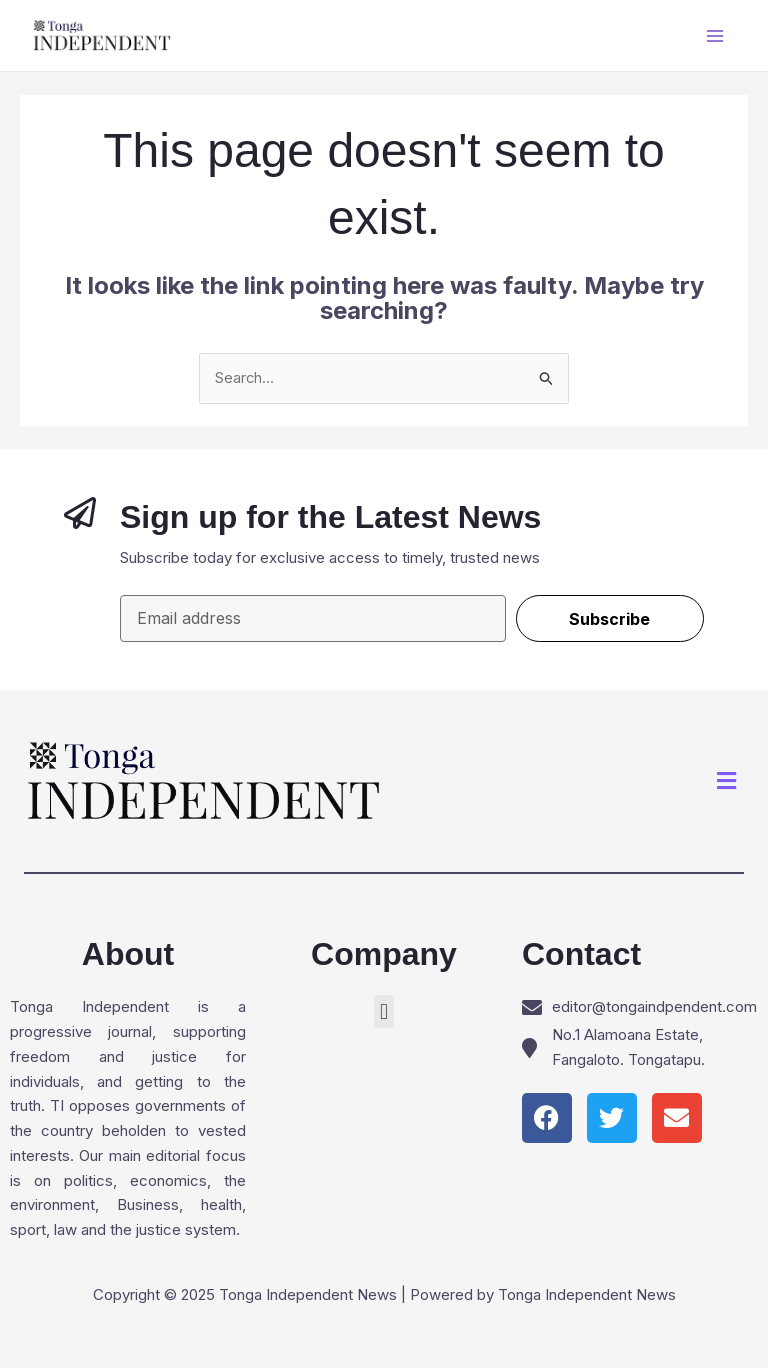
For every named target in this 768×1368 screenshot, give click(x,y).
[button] (727, 781)
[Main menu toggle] (715, 35)
